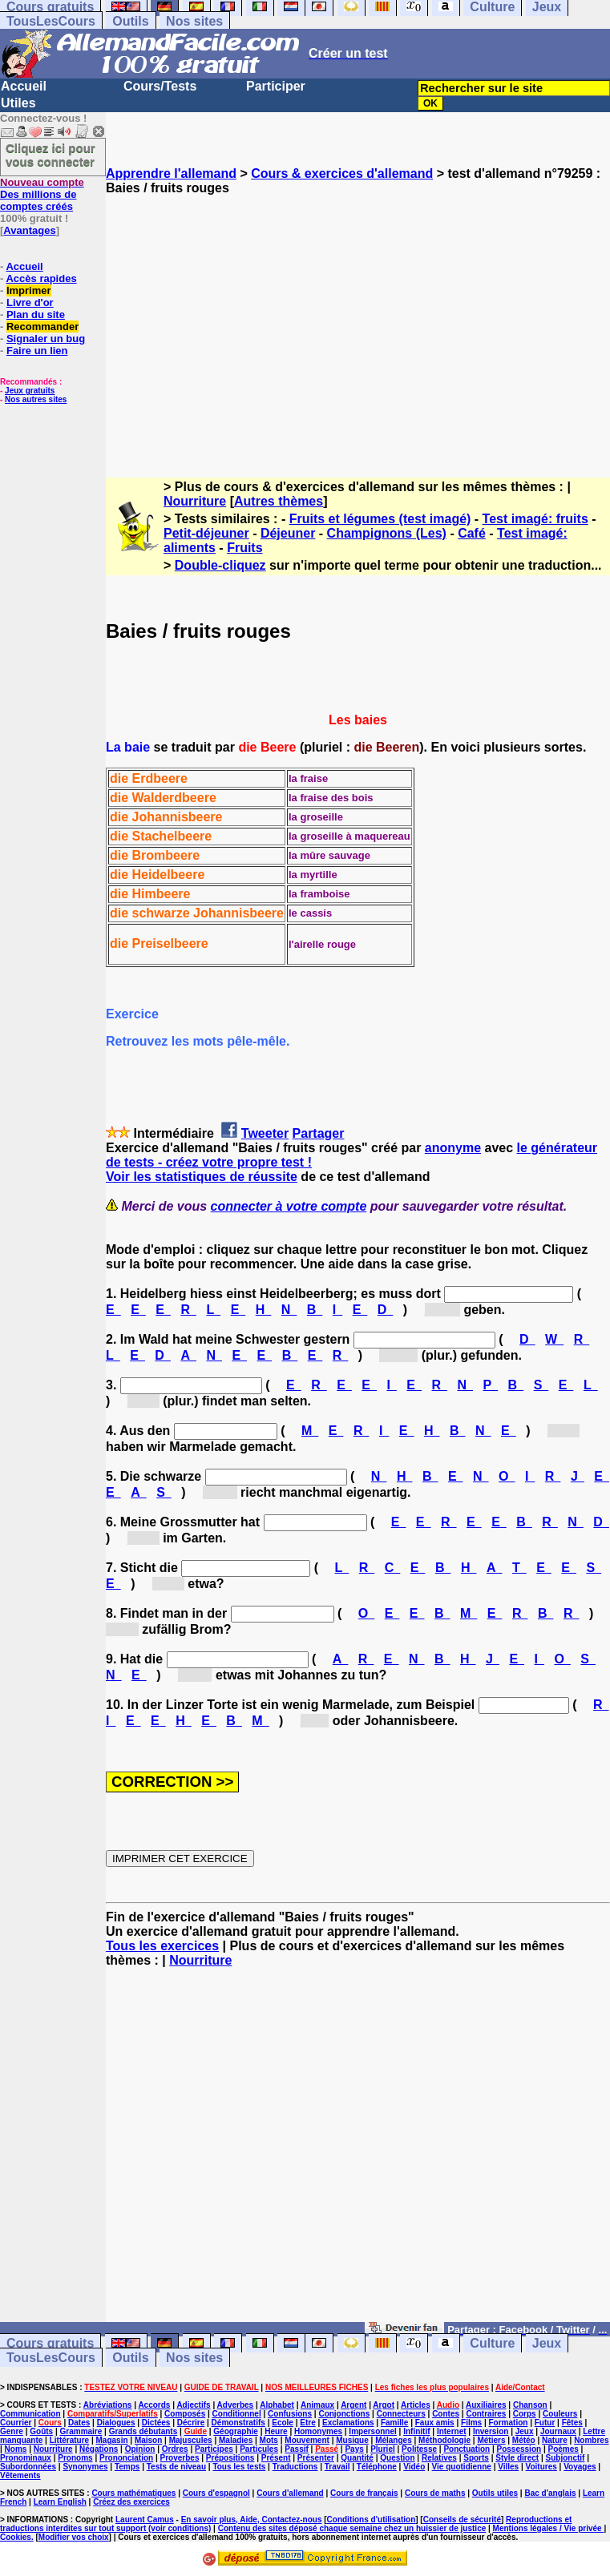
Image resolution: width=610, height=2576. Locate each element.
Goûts (41, 2431)
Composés (184, 2413)
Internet (452, 2431)
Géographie (235, 2431)
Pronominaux (25, 2457)
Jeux (546, 2343)
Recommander (42, 326)
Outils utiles (495, 2493)
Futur (545, 2422)
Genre (11, 2431)
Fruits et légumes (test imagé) (380, 519)
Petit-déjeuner (206, 533)
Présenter (315, 2457)
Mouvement (307, 2440)
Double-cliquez (220, 565)
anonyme (453, 1148)
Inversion (490, 2431)
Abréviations (107, 2405)
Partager (319, 1133)
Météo (523, 2440)
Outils (130, 21)
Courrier (15, 2422)
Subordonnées (28, 2466)
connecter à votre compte (289, 1206)
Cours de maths (435, 2493)
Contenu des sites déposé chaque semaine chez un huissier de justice (352, 2528)
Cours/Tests (159, 86)
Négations (98, 2449)
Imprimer (28, 290)
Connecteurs (401, 2413)
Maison (148, 2440)
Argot (383, 2405)
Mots (269, 2440)
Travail (337, 2466)
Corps (524, 2413)
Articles (415, 2405)
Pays (354, 2449)
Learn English (60, 2501)
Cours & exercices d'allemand (342, 173)
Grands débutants (143, 2431)
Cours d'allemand (290, 2493)
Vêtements (20, 2475)
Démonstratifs (238, 2422)
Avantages (29, 230)
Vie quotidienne (461, 2466)
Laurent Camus (144, 2519)
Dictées (156, 2422)
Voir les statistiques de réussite (201, 1176)
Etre (307, 2422)
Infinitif (416, 2431)
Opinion (140, 2449)
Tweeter (265, 1133)
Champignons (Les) (386, 533)
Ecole (282, 2422)
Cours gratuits (50, 2343)
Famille (394, 2422)
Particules (259, 2449)
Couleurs (560, 2413)
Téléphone (377, 2466)
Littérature (69, 2440)
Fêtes (572, 2422)
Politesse (419, 2449)
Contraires (486, 2413)
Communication (30, 2413)
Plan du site (35, 314)
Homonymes (318, 2431)
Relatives (439, 2457)
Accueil (23, 86)
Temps (127, 2466)
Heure (276, 2431)
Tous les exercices (162, 1946)
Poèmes (562, 2449)
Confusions (290, 2413)
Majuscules (190, 2440)
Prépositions (230, 2457)
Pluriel (382, 2449)
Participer (275, 86)
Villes (508, 2466)
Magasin (112, 2440)
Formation (508, 2422)
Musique (352, 2440)
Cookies (15, 2537)
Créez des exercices (131, 2501)
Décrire (190, 2422)
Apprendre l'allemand (171, 173)
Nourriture (195, 501)
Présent (276, 2457)
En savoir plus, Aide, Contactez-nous (251, 2519)
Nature (555, 2440)
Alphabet (277, 2405)
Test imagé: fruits (535, 519)
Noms (16, 2449)
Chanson (530, 2405)
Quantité (357, 2457)
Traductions (295, 2466)
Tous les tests (238, 2466)
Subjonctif (565, 2457)
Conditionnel (236, 2413)
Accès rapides (41, 278)
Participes (214, 2449)
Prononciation (126, 2457)
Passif (296, 2449)
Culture (492, 2343)
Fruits (244, 547)
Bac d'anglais (550, 2493)
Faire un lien (37, 351)
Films (471, 2422)
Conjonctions (344, 2413)
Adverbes (235, 2405)
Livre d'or (30, 302)
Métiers (491, 2440)
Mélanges (393, 2440)
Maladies (235, 2440)
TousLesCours (50, 21)
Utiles (18, 103)
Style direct (517, 2457)
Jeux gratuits (30, 390)
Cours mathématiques (133, 2493)
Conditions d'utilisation (371, 2519)
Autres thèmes (278, 501)
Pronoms (75, 2457)
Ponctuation (466, 2449)
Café (472, 533)
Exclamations (348, 2422)
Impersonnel (372, 2431)
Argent (353, 2405)
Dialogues (116, 2422)
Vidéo (414, 2466)
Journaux (558, 2431)
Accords (154, 2405)
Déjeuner (288, 533)
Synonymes (85, 2466)
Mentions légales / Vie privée (548, 2528)
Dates (79, 2422)
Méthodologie (444, 2440)
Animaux (317, 2405)
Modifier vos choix (73, 2537)
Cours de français (364, 2493)
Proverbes (180, 2457)
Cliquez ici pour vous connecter (50, 154)
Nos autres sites (36, 399)
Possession (519, 2449)
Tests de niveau (176, 2466)
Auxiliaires (486, 2405)
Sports (476, 2457)
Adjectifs (193, 2405)
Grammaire (81, 2431)
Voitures (541, 2466)
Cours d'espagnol (216, 2493)
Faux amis (434, 2422)
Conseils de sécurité (462, 2519)
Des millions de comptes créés (42, 194)
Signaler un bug (45, 339)
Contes (445, 2413)
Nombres (591, 2440)
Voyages (580, 2466)
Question (397, 2457)
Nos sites (194, 21)
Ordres (175, 2449)
